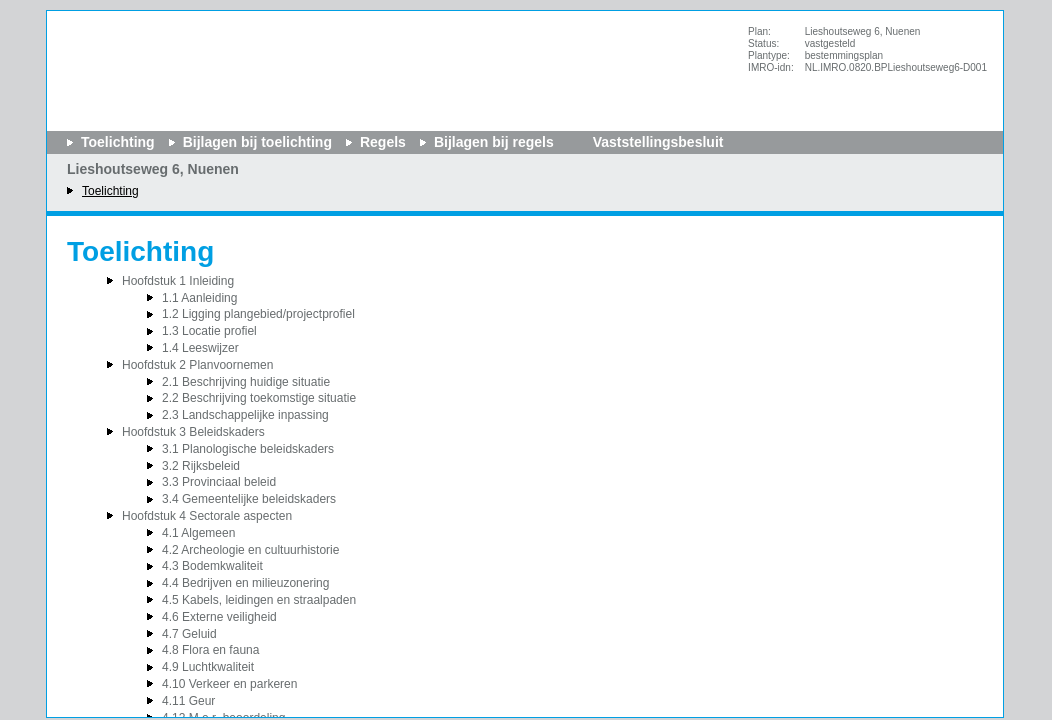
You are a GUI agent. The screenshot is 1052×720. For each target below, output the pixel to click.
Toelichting (110, 191)
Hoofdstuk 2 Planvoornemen (197, 365)
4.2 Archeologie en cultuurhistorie (250, 550)
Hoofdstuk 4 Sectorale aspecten (207, 516)
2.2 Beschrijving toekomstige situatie (259, 398)
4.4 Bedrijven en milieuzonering (245, 583)
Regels (383, 142)
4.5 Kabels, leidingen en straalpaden (259, 600)
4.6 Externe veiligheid (219, 617)
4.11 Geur (188, 701)
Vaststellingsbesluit (658, 142)
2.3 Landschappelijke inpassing (245, 415)
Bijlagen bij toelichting (257, 142)
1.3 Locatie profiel (209, 331)
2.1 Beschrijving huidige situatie (246, 382)
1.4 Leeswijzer (200, 348)
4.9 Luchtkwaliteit (208, 667)
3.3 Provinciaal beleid (219, 482)
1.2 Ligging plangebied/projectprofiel (258, 314)
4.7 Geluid (189, 634)
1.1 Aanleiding (199, 298)
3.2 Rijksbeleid (201, 466)
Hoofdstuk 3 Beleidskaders (193, 432)
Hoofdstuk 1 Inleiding (178, 281)
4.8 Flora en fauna (210, 650)
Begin (24, 147)
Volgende (24, 207)
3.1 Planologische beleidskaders (248, 449)
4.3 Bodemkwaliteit (212, 566)
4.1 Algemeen (198, 533)
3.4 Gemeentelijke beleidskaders (249, 499)
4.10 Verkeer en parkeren (229, 684)
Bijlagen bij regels (494, 142)
